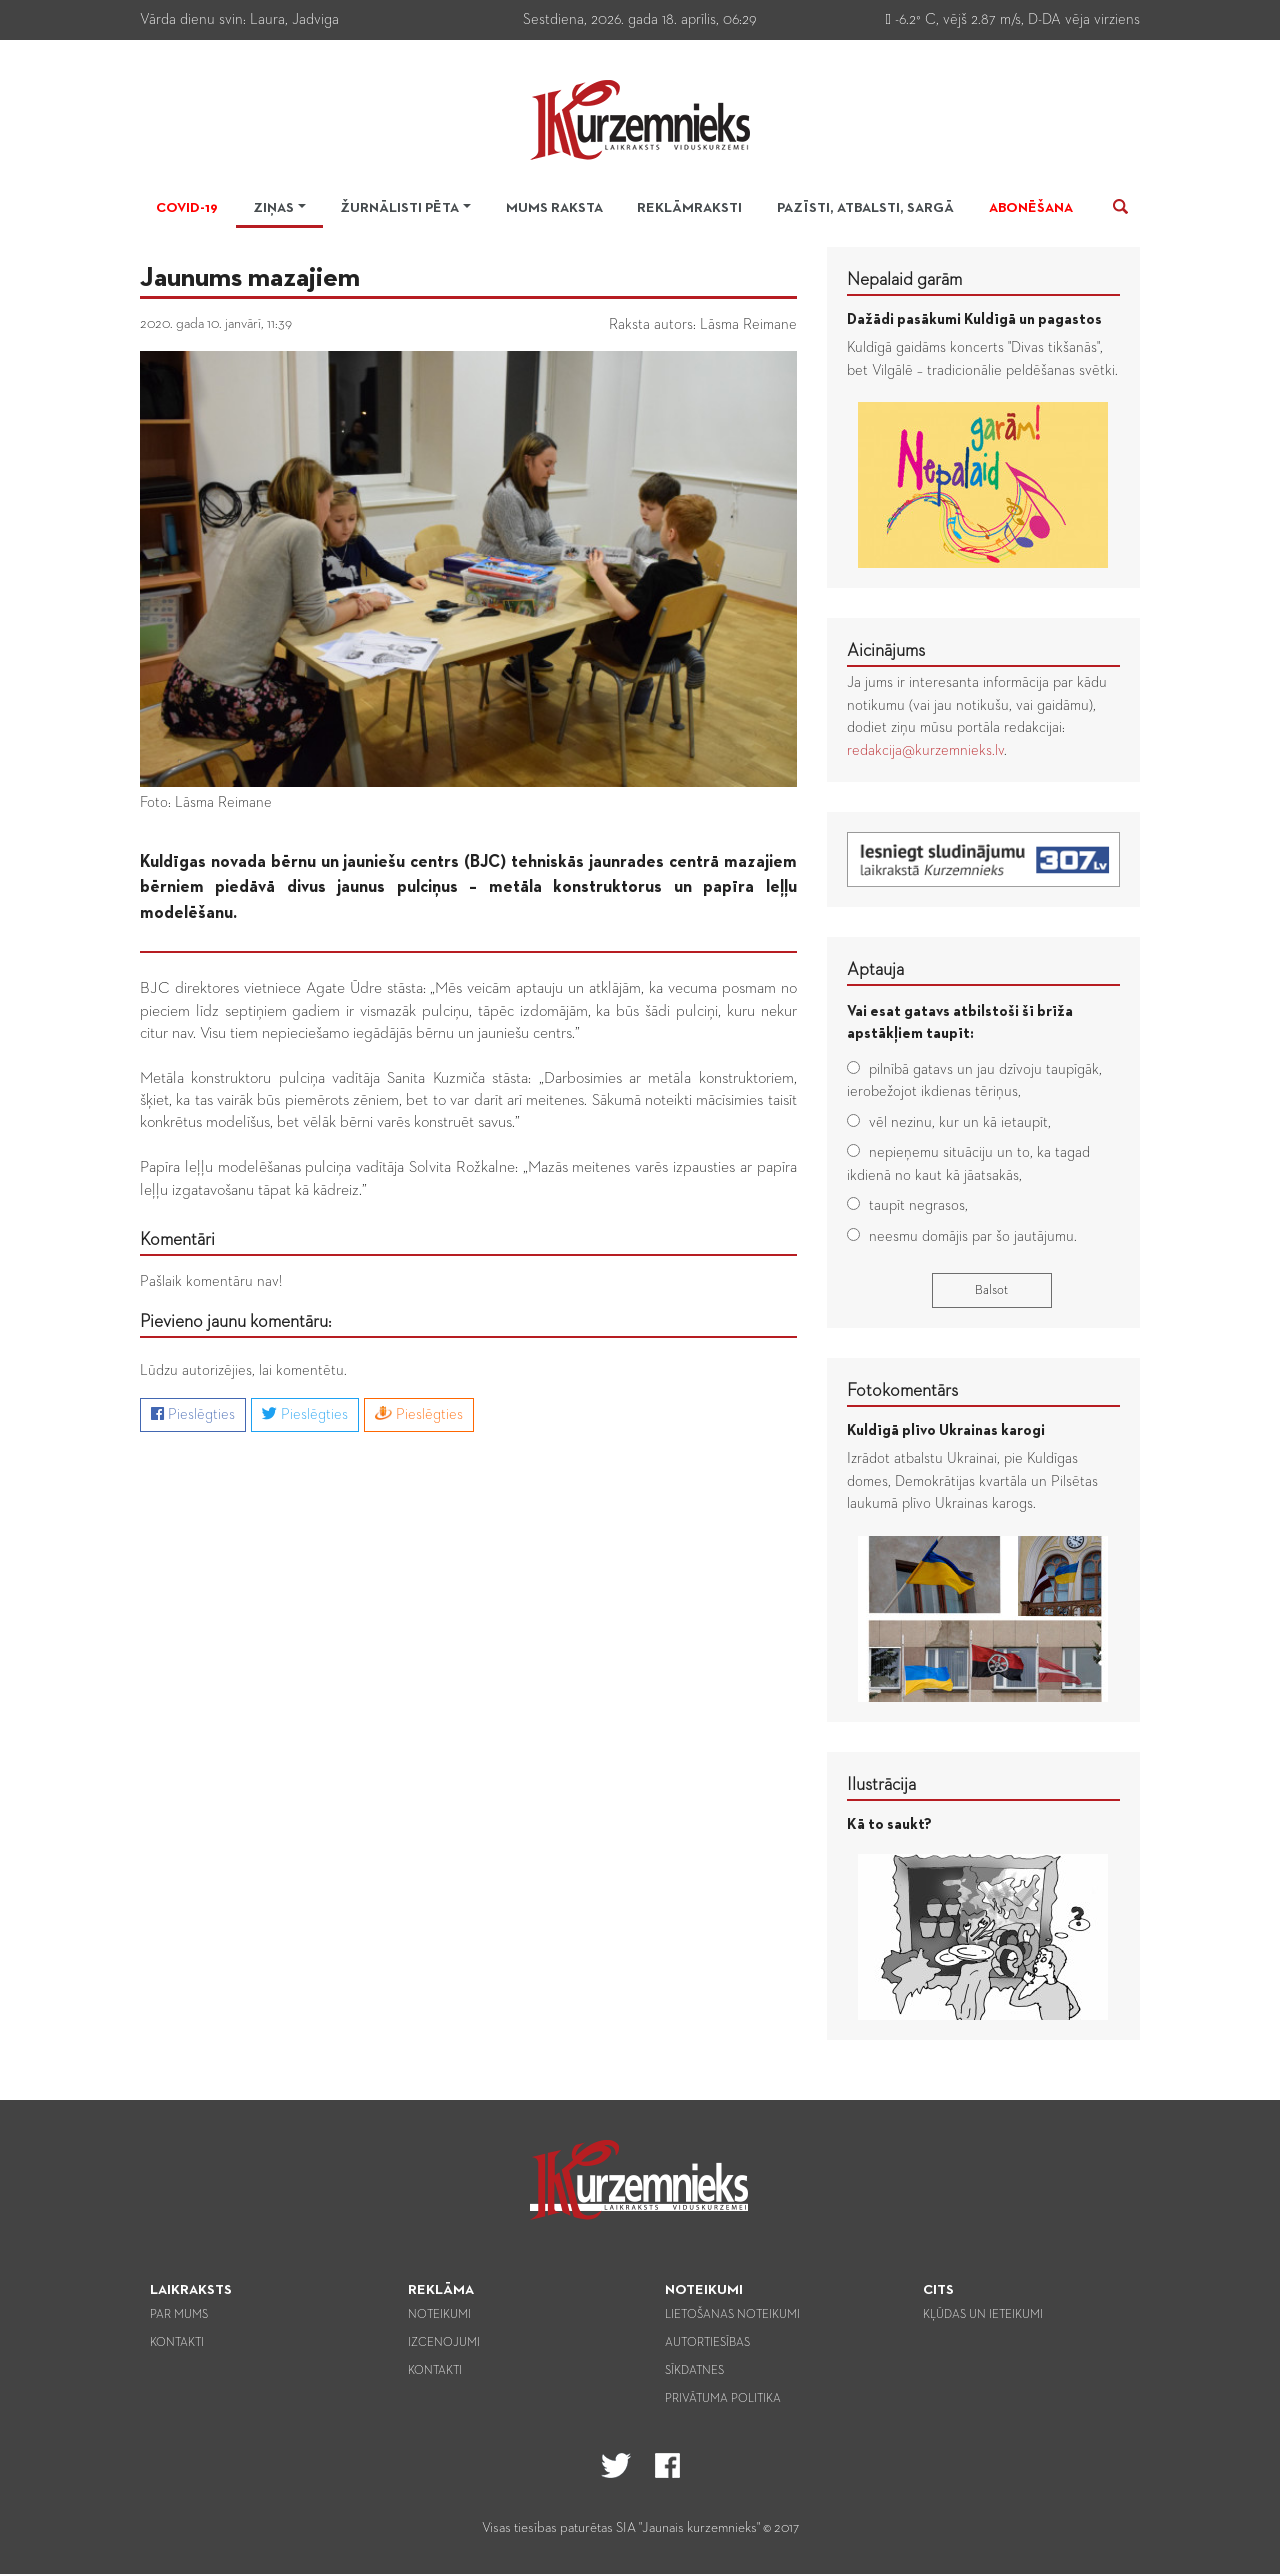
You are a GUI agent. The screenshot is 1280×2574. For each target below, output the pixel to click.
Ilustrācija (881, 1785)
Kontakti (177, 2343)
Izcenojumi (444, 2343)
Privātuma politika (723, 2399)
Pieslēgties (193, 1414)
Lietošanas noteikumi (732, 2315)
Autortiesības (707, 2343)
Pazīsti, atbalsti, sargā (865, 208)
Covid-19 (187, 208)
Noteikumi (439, 2315)
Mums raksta (554, 208)
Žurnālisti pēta (399, 208)
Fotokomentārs (902, 1391)
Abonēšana (1031, 208)
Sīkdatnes (694, 2371)
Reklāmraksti (689, 208)
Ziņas (273, 208)
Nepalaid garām (904, 280)
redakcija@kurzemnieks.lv (925, 750)
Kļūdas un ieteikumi (983, 2315)
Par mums (179, 2315)
